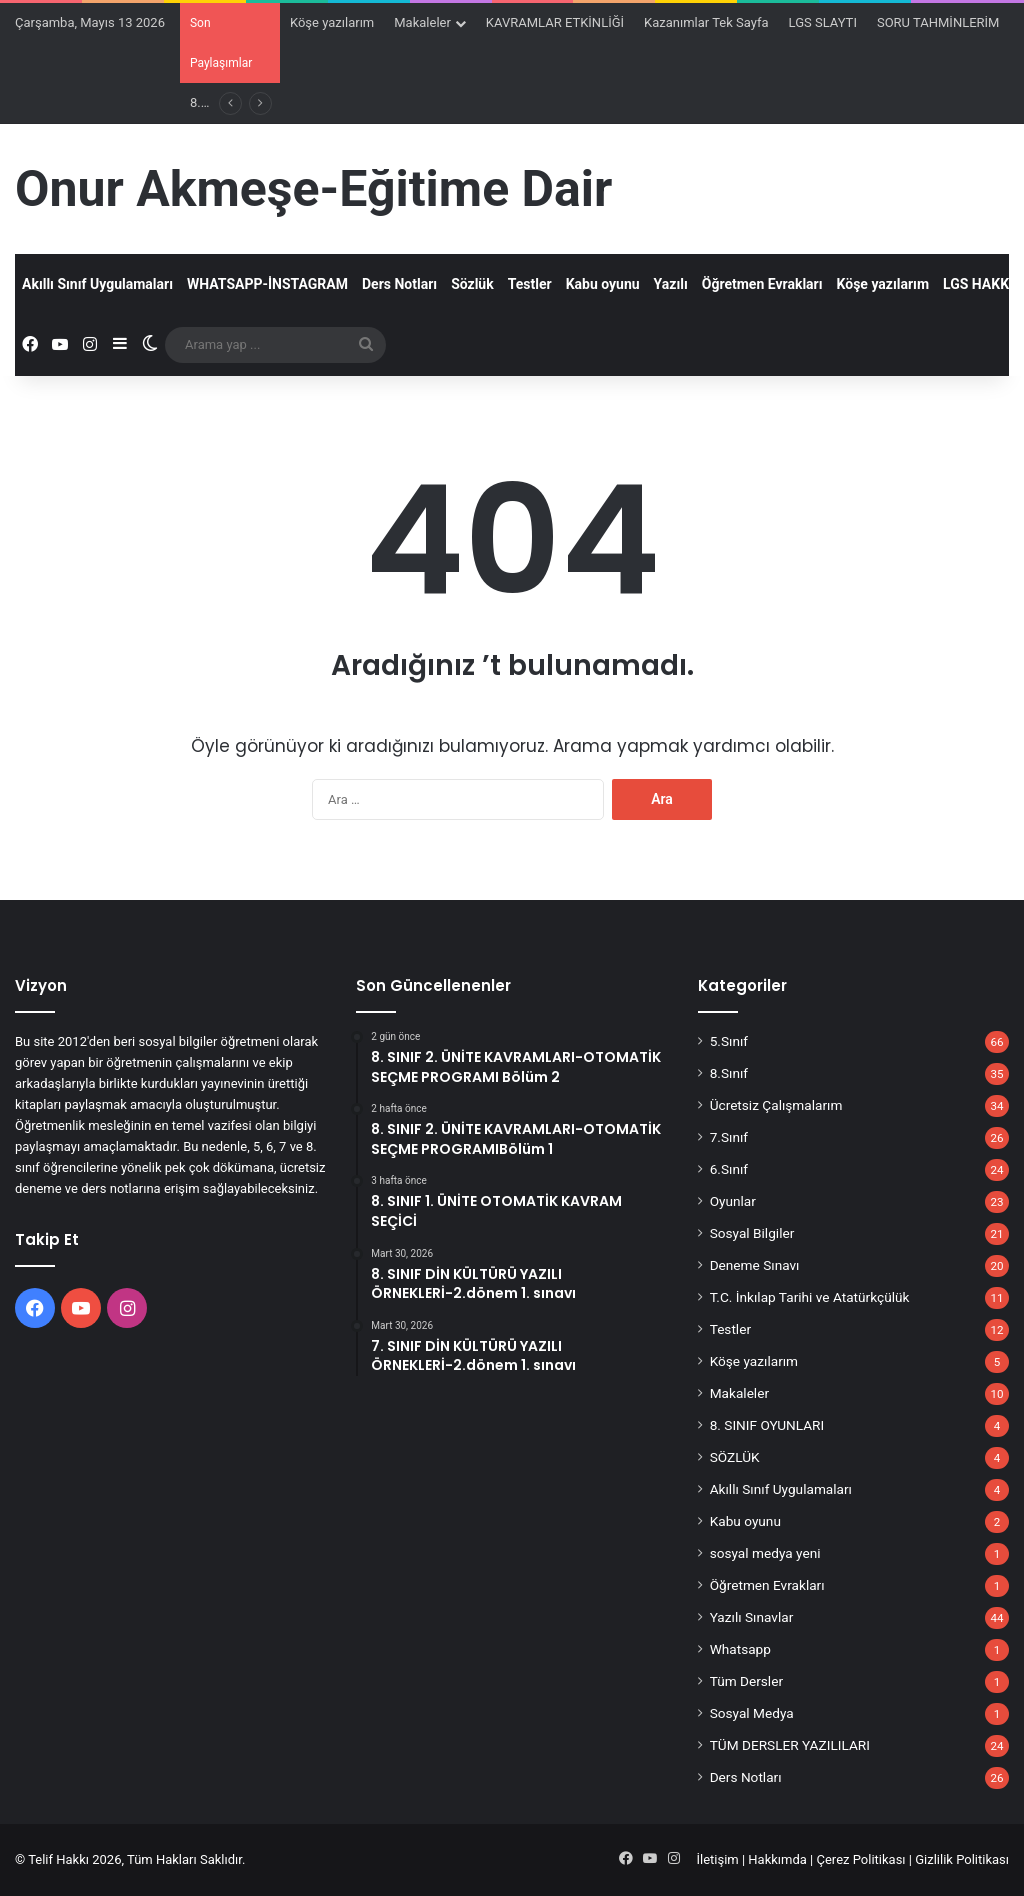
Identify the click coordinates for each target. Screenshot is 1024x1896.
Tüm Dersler (746, 1681)
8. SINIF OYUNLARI (767, 1425)
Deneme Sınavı (755, 1265)
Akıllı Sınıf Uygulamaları (97, 284)
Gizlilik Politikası (962, 1859)
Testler (530, 284)
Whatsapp (740, 1649)
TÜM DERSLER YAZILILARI (790, 1745)
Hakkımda (777, 1859)
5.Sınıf (729, 1041)
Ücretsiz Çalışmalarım (776, 1105)
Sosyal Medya (752, 1713)
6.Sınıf (729, 1169)
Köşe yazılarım (332, 22)
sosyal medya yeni (765, 1553)
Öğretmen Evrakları (762, 284)
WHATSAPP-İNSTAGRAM (267, 284)
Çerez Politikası (861, 1859)
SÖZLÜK (735, 1457)
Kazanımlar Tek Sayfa (706, 22)
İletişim (717, 1859)
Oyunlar (733, 1201)
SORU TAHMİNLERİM (938, 22)
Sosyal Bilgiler (752, 1233)
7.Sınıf (729, 1137)
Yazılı (671, 284)
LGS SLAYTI (823, 22)
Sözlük (472, 284)
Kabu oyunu (603, 284)
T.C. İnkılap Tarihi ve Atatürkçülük (810, 1297)
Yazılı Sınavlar (752, 1617)
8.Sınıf (729, 1073)
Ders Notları (399, 284)
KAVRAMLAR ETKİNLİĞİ (555, 22)
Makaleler (422, 22)
